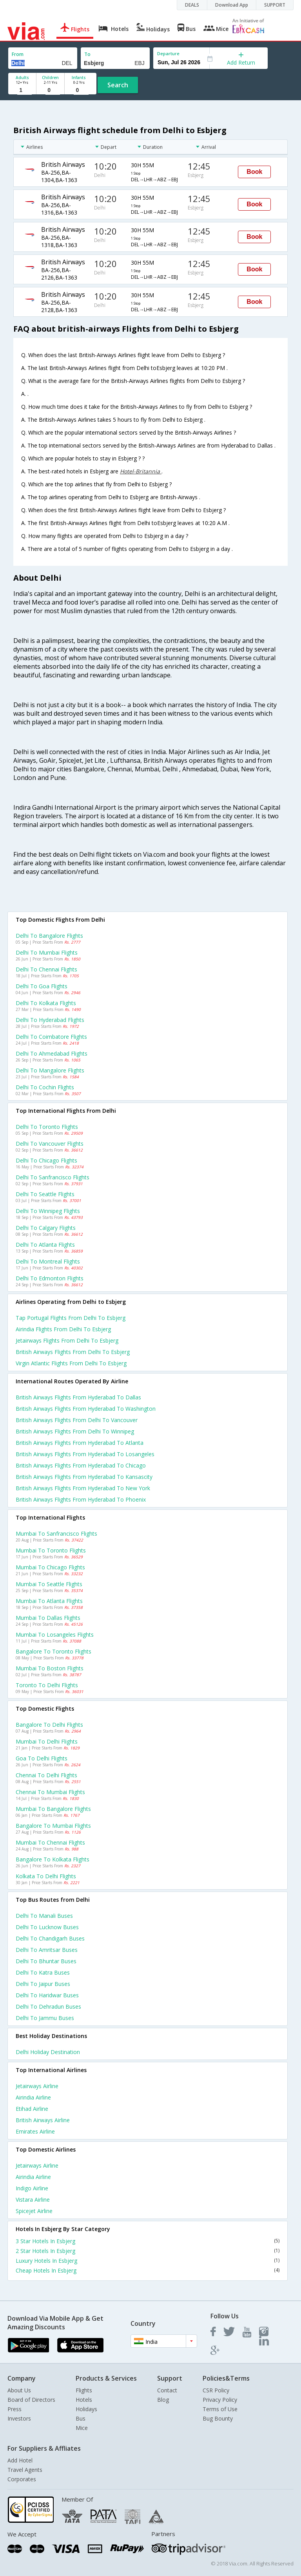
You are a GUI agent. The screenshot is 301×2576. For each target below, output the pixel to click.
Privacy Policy (220, 2399)
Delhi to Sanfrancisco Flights (52, 1177)
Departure (168, 53)
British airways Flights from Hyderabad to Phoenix (81, 1499)
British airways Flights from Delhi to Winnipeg (75, 1431)
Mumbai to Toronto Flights (51, 1550)
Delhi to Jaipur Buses (43, 1984)
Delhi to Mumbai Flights (47, 952)
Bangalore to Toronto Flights (53, 1651)
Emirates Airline (35, 2131)
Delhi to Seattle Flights (45, 1194)
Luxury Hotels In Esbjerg (147, 2260)
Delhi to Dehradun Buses (48, 2006)
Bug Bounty (218, 2418)
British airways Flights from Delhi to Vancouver (77, 1420)
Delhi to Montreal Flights (48, 1261)
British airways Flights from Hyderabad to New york (83, 1488)
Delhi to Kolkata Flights (46, 1003)
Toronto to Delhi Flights (47, 1685)
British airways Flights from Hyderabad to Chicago (81, 1465)
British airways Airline (43, 2120)
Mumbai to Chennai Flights (50, 1842)
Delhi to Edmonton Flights (49, 1278)
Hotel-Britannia (140, 471)
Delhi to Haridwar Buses (47, 1995)
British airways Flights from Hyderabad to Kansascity (84, 1476)
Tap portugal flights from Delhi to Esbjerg (70, 1317)
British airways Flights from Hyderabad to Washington (86, 1408)
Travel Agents (24, 2469)
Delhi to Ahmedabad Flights (51, 1053)
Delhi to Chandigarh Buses (50, 1938)
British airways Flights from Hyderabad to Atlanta (79, 1442)
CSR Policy (216, 2390)
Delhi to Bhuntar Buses (46, 1961)
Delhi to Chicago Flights (46, 1160)
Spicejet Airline (34, 2211)
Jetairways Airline (37, 2086)
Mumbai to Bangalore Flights (53, 1808)
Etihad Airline (32, 2108)
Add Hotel (20, 2460)
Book (254, 171)
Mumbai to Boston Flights (49, 1668)
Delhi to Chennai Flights (46, 969)
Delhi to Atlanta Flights (45, 1244)
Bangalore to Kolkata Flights (52, 1859)
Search (117, 85)
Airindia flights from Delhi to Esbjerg (63, 1329)
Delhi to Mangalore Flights (50, 1070)
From (18, 54)
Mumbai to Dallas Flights (48, 1617)
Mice (82, 2428)
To (87, 54)
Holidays (86, 2409)
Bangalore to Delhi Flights (49, 1724)
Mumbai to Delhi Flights (47, 1741)
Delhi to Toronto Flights (47, 1126)
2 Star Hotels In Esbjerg (147, 2251)
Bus (80, 2418)
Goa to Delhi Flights (41, 1758)
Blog (163, 2399)
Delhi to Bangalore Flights (49, 935)
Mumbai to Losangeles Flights (55, 1634)
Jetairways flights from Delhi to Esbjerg (67, 1340)
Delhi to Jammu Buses (45, 2018)
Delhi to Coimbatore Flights (51, 1036)
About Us (19, 2390)
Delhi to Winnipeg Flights (48, 1211)
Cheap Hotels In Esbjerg (147, 2270)
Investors (19, 2418)
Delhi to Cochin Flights (45, 1087)
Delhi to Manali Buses (44, 1915)
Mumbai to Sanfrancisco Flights (56, 1533)
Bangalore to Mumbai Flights (53, 1825)
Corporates (21, 2479)
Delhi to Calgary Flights (46, 1227)
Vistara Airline (33, 2199)
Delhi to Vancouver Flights (49, 1143)
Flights (84, 2390)
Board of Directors (31, 2399)
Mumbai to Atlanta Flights (49, 1601)
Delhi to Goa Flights (41, 986)
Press (14, 2409)
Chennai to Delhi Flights (46, 1775)
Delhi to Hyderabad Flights (50, 1020)
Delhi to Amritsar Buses (47, 1949)
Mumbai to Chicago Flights (50, 1567)
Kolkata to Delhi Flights (46, 1876)
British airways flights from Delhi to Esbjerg (73, 1352)
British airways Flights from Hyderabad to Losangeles (85, 1454)
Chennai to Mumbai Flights (50, 1792)
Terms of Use (220, 2409)
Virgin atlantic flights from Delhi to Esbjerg (71, 1363)
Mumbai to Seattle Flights (49, 1584)
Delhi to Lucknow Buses (47, 1927)
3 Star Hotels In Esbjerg (147, 2241)
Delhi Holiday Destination (48, 2052)
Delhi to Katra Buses (43, 1972)
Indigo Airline (32, 2188)
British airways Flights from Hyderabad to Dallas (78, 1397)
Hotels (84, 2399)
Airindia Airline (33, 2097)
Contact (167, 2390)
